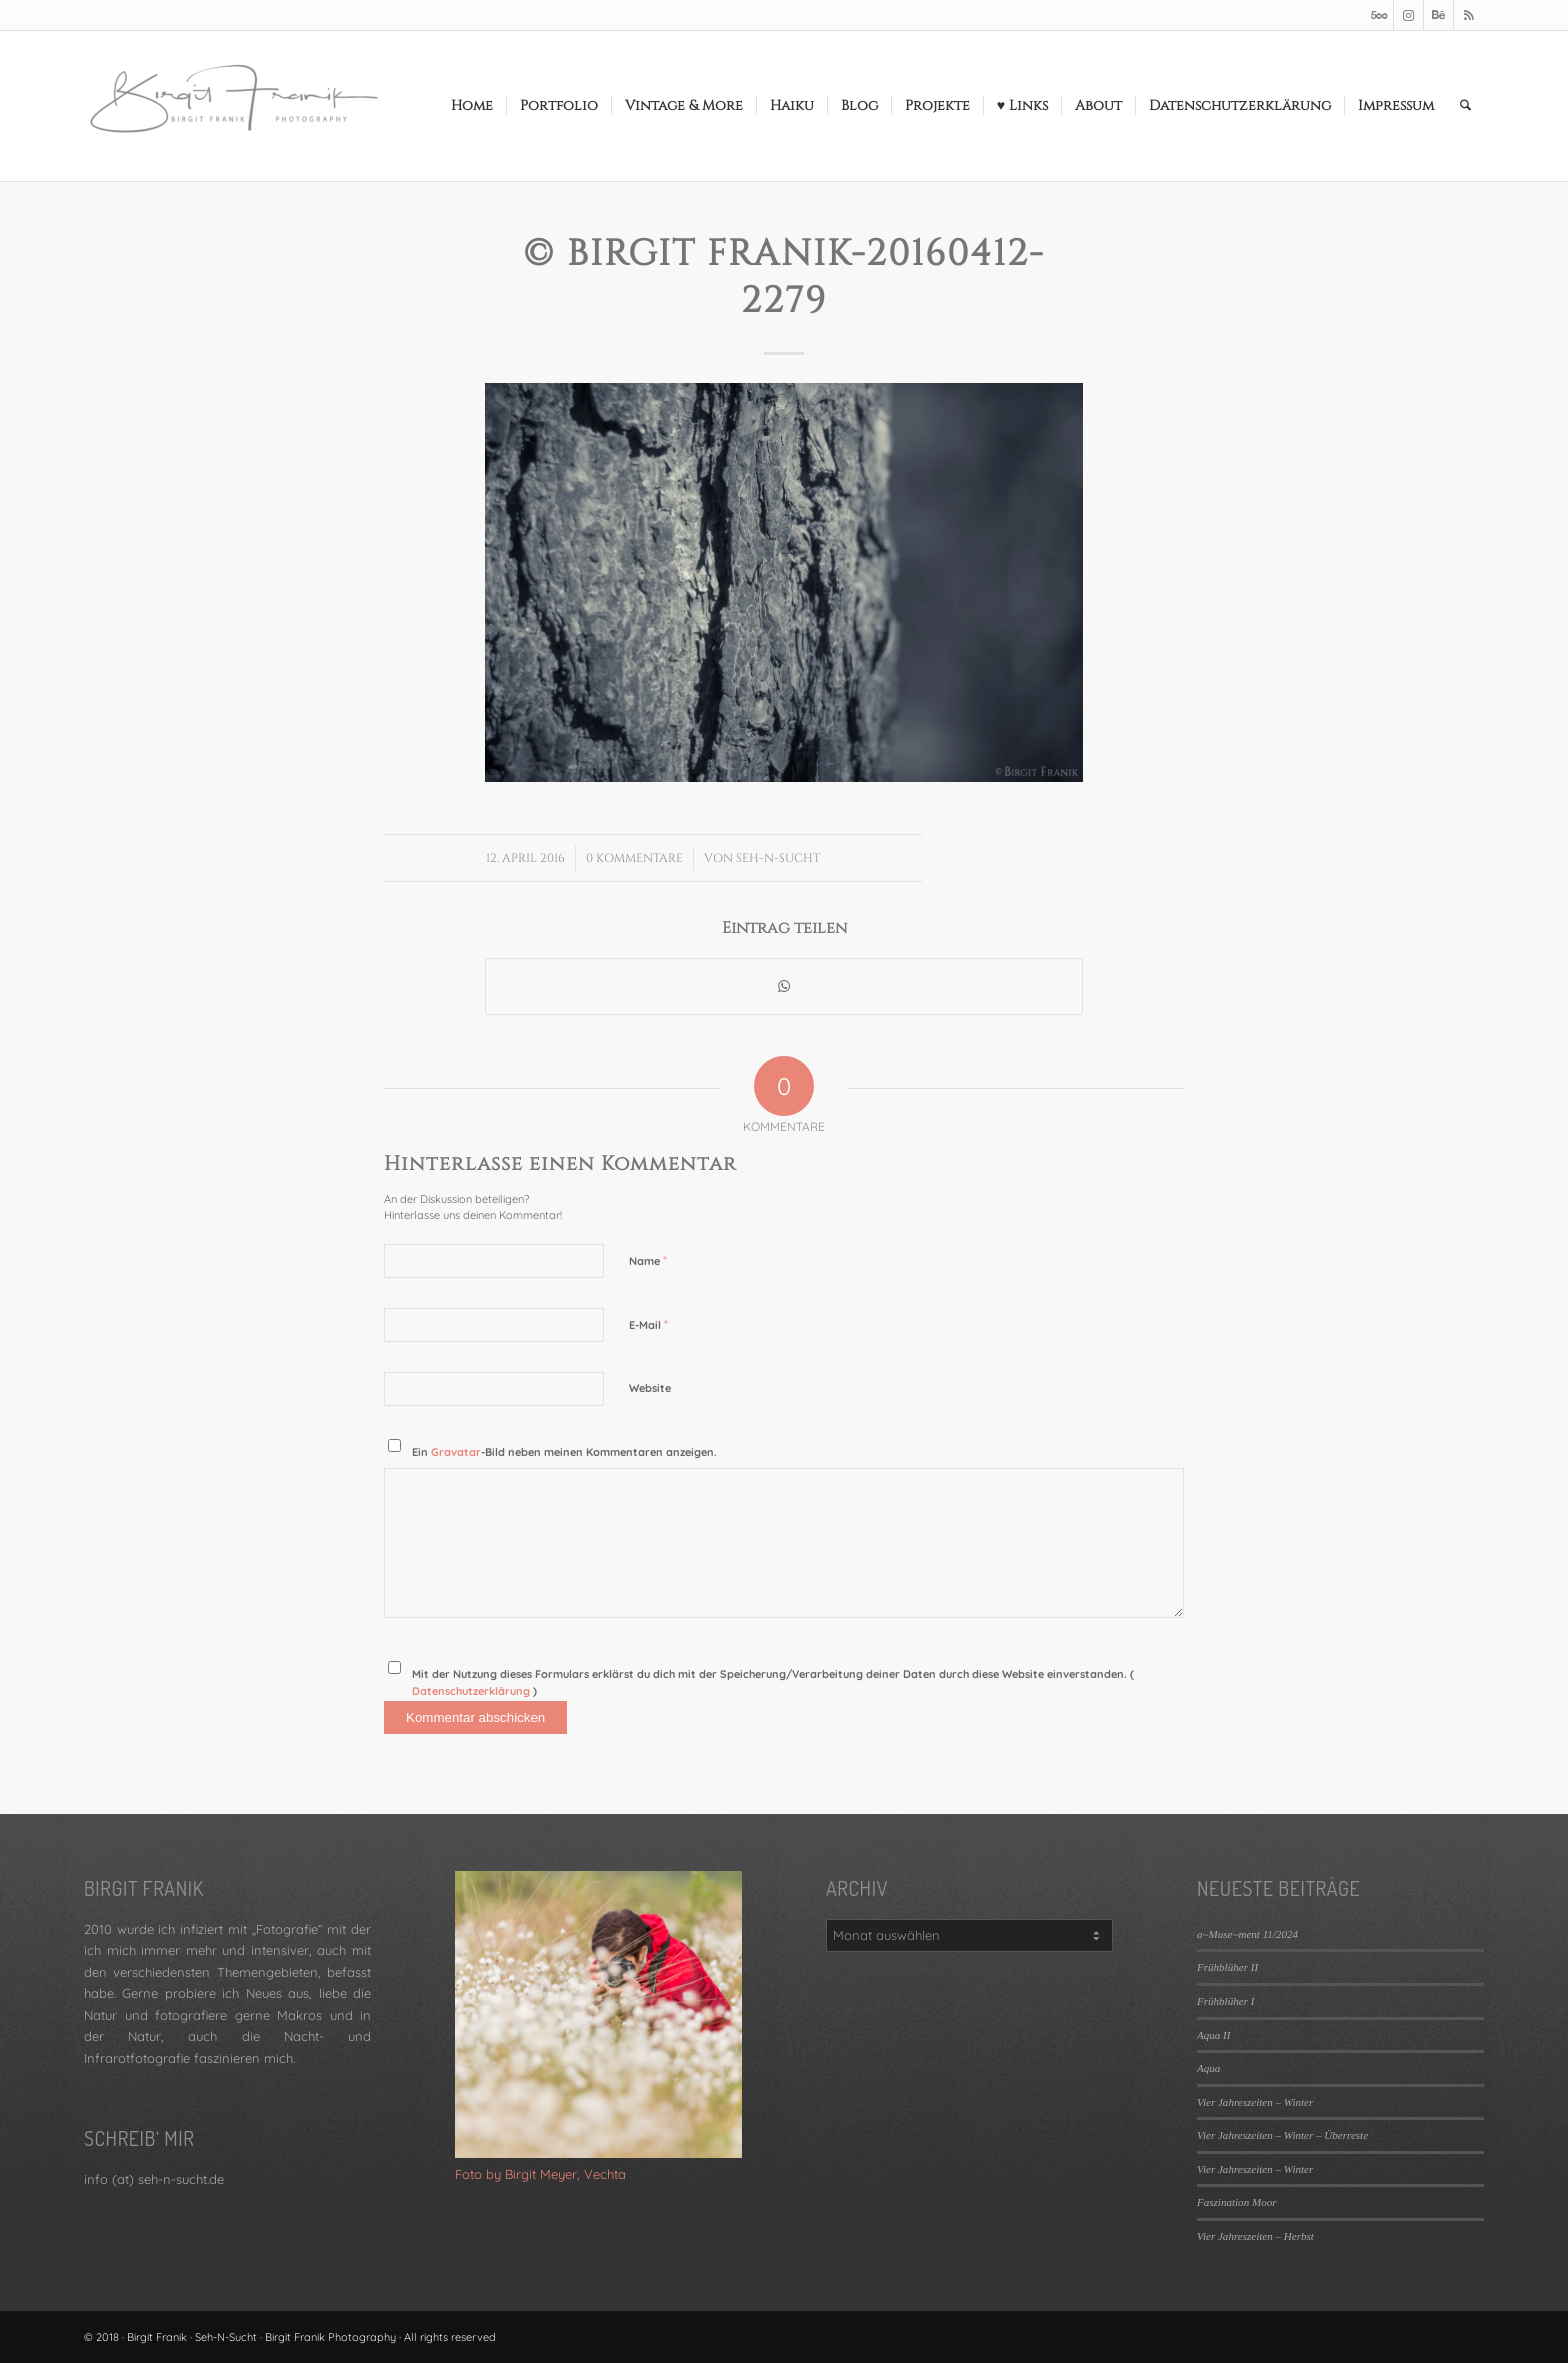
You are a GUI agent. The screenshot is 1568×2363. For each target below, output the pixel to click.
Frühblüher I (1225, 2001)
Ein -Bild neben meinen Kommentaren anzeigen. (564, 1452)
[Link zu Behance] (1438, 15)
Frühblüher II (1227, 1967)
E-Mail (648, 1324)
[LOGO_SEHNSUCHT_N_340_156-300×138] (234, 106)
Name (648, 1260)
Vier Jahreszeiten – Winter (1255, 2102)
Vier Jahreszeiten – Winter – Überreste (1282, 2135)
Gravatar (456, 1452)
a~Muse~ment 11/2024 (1247, 1934)
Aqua (1208, 2068)
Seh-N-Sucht (778, 858)
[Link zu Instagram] (1408, 15)
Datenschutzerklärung (472, 1691)
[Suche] (1465, 106)
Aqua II (1213, 2035)
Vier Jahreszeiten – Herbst (1255, 2236)
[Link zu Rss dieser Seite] (1469, 15)
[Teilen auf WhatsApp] (784, 986)
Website (650, 1388)
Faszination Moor (1236, 2202)
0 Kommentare (634, 858)
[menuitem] (472, 106)
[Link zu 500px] (1378, 15)
